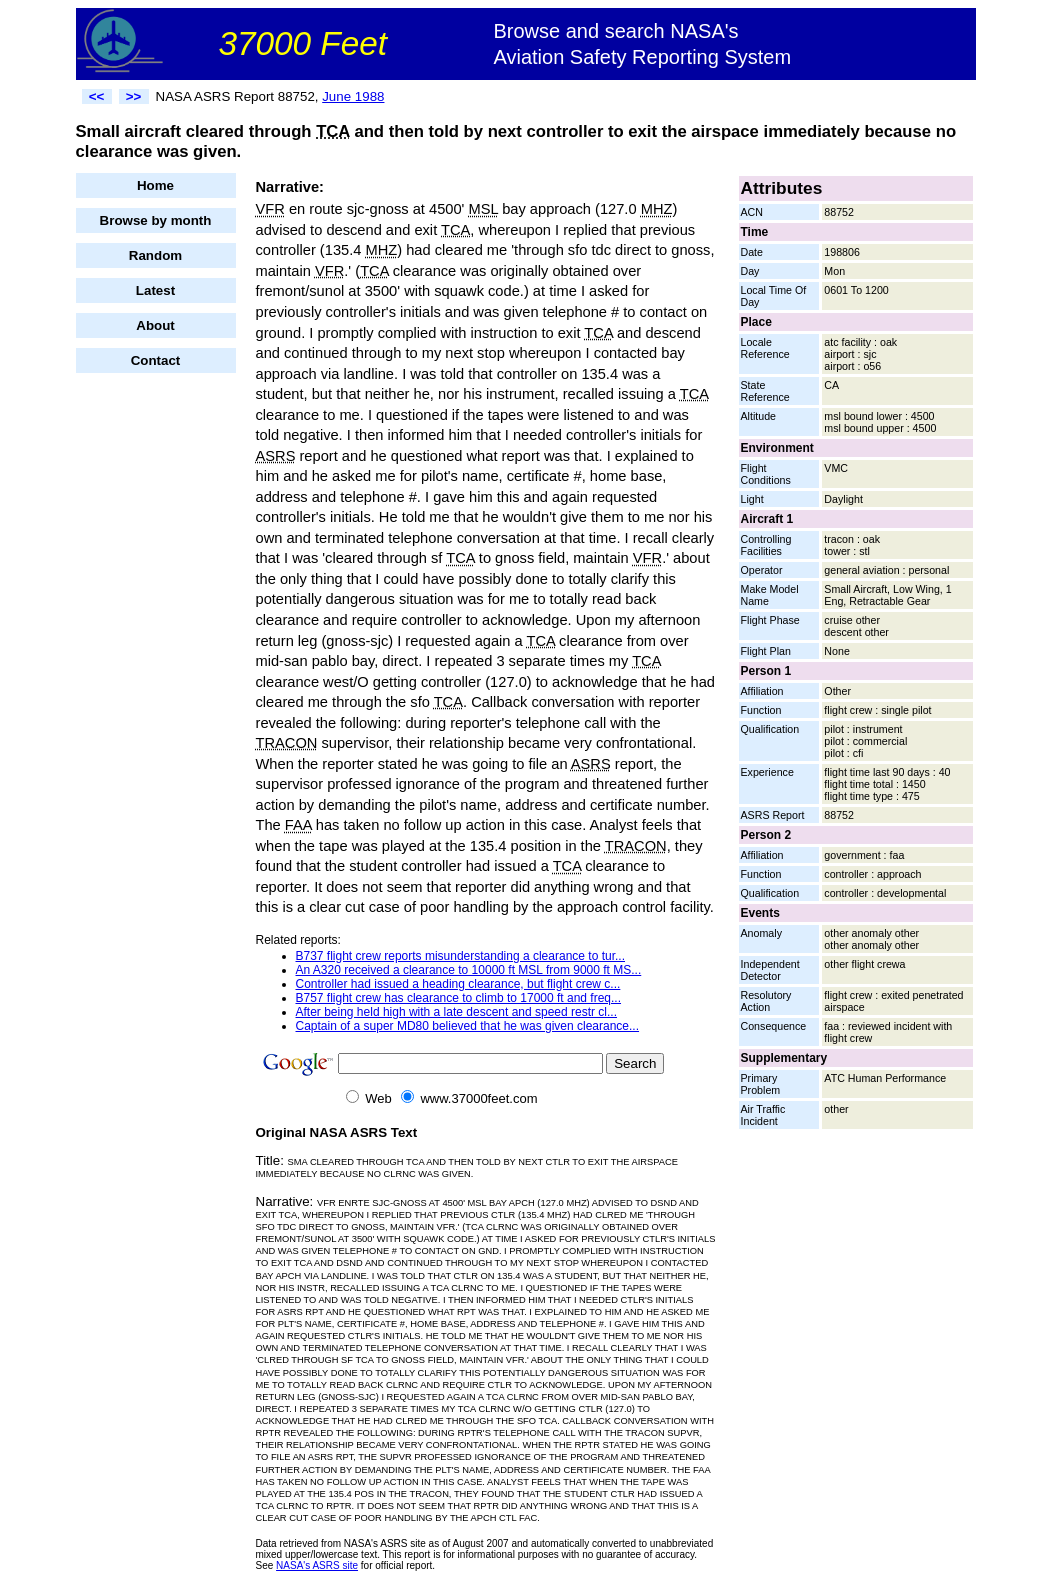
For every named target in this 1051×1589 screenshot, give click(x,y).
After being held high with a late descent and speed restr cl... (457, 1012)
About (155, 325)
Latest (155, 290)
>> (134, 96)
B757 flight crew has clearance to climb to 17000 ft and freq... (459, 998)
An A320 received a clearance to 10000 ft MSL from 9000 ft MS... (469, 970)
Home (155, 185)
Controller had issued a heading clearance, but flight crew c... (458, 984)
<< (97, 96)
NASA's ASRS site (317, 1565)
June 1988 (353, 96)
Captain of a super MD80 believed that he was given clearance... (468, 1026)
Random (155, 255)
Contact (156, 360)
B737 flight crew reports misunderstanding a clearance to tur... (461, 956)
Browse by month (156, 220)
